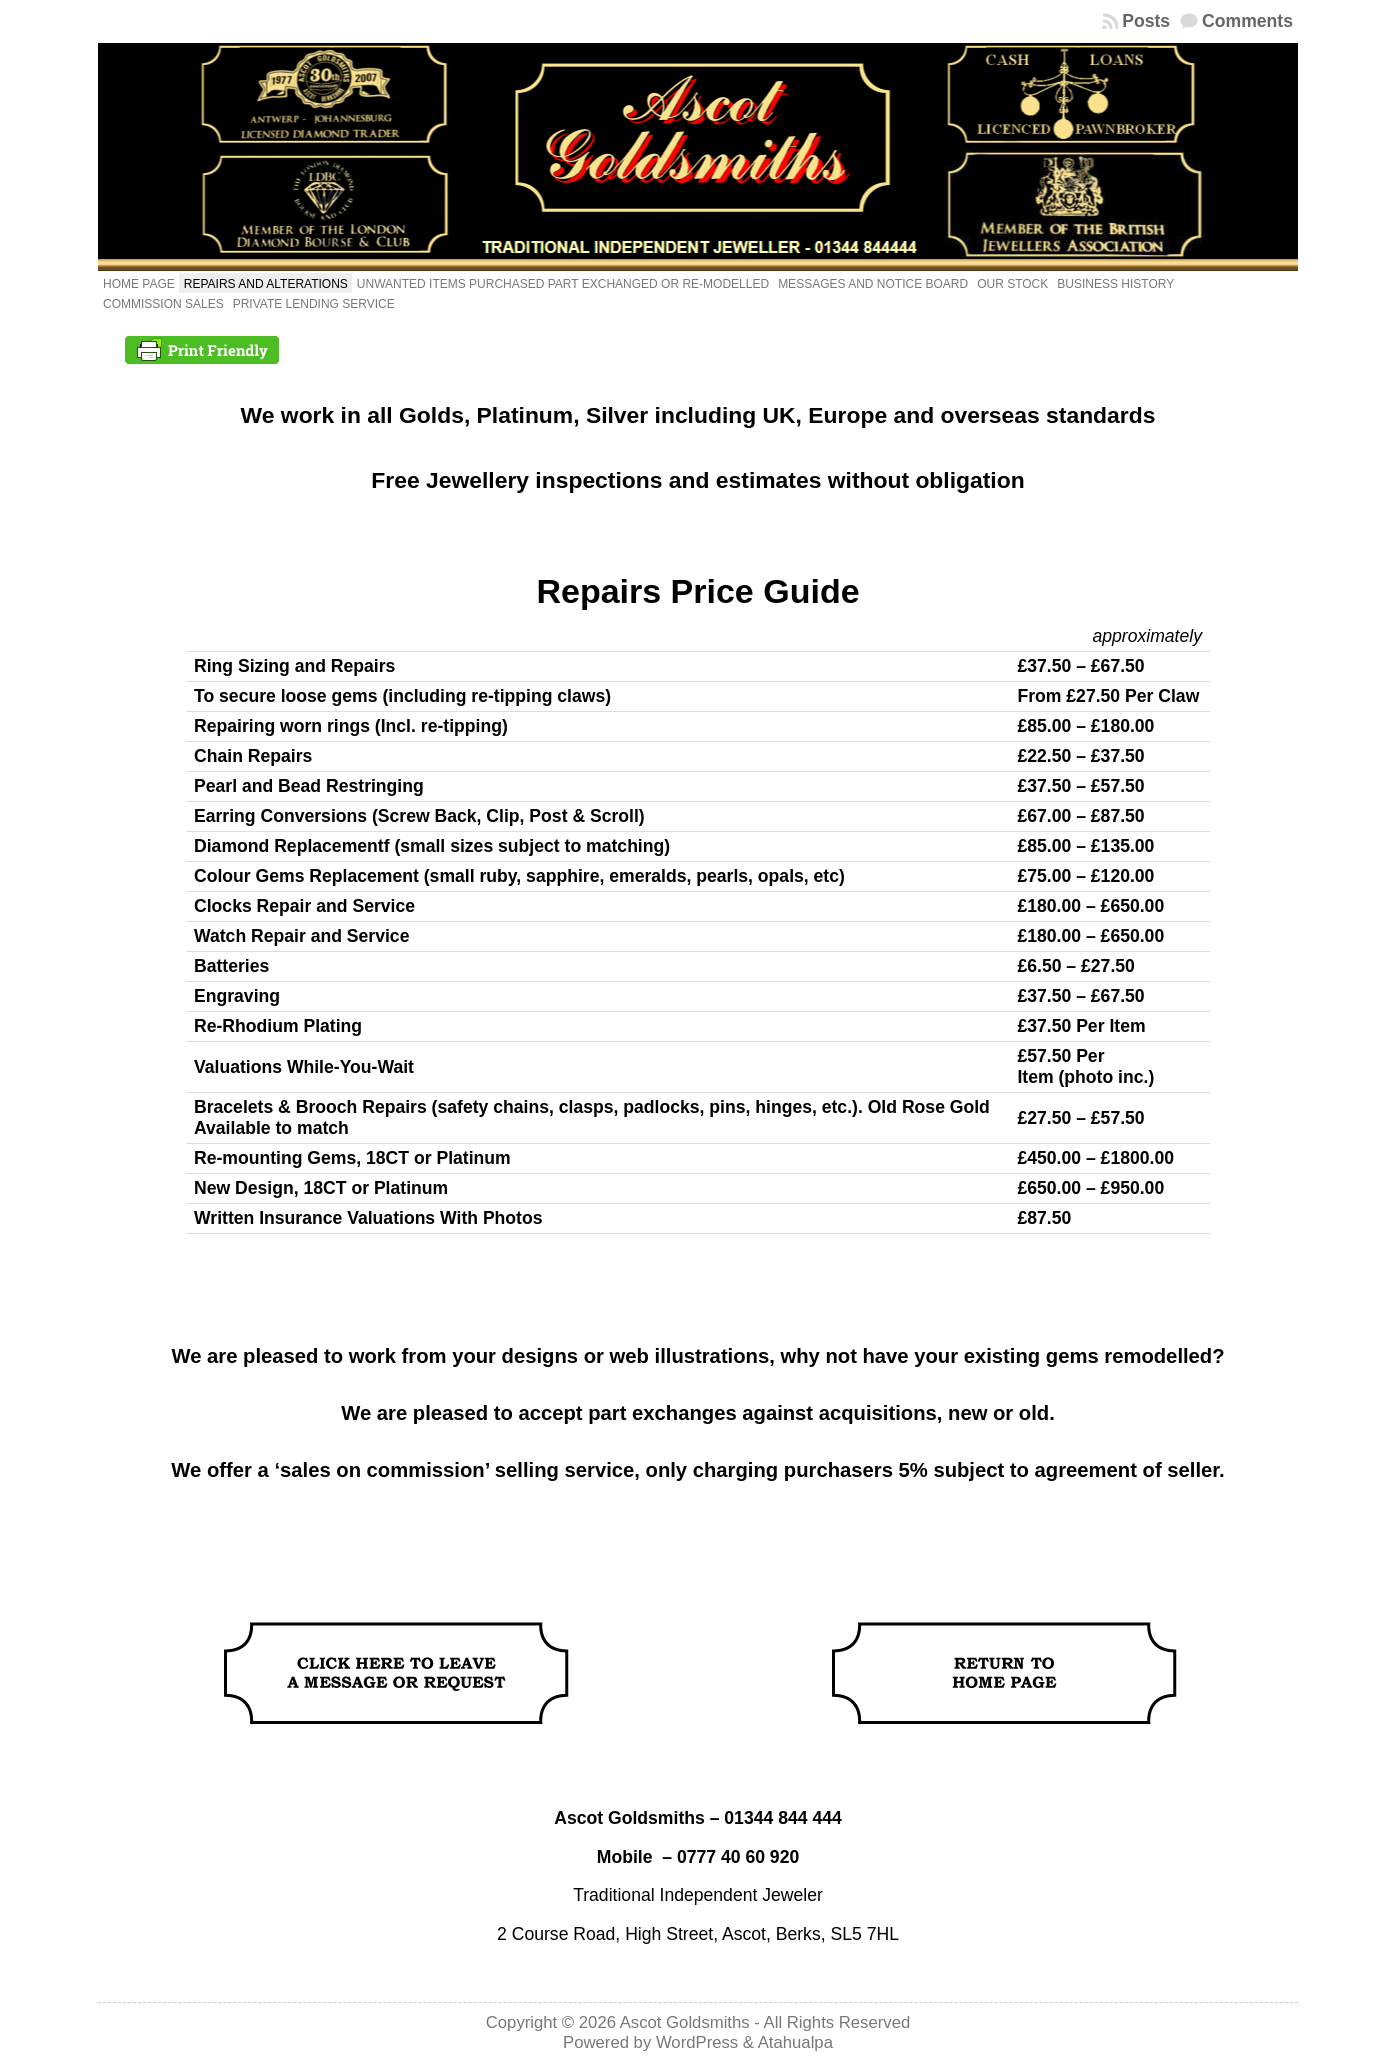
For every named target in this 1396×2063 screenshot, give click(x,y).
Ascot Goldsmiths (685, 2022)
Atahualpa (795, 2042)
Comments (1247, 21)
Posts (1146, 21)
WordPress (697, 2042)
